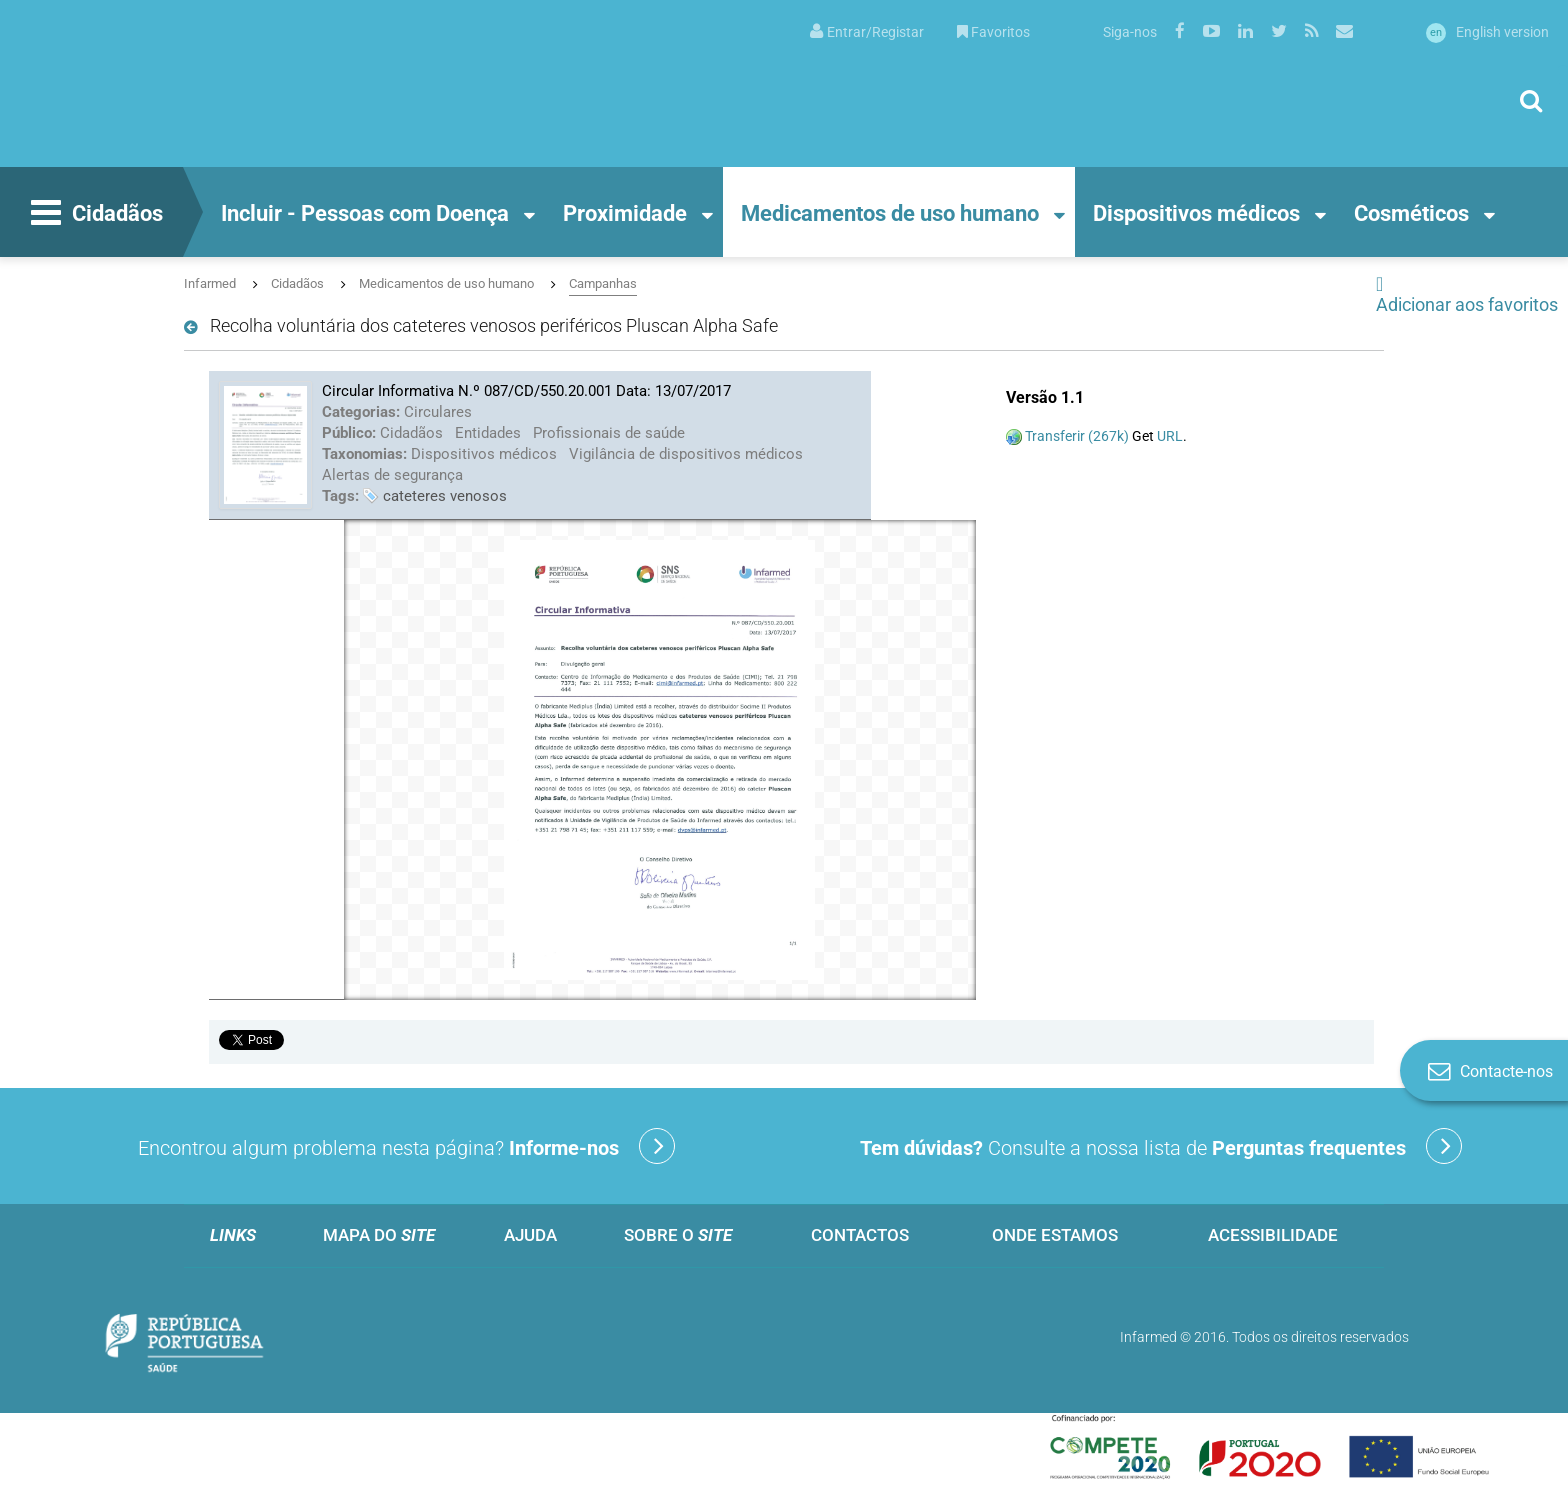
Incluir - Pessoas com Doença (365, 213)
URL (1170, 436)
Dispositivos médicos (1196, 213)
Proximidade (625, 213)
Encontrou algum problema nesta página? (406, 1146)
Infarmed (210, 283)
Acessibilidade (1273, 1235)
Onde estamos (1055, 1235)
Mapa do (379, 1235)
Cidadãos (94, 215)
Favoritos (993, 32)
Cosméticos (1411, 213)
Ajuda (530, 1235)
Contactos (860, 1235)
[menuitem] (867, 30)
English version (1487, 32)
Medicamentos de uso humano (890, 213)
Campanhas (603, 283)
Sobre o (678, 1235)
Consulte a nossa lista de (1161, 1146)
